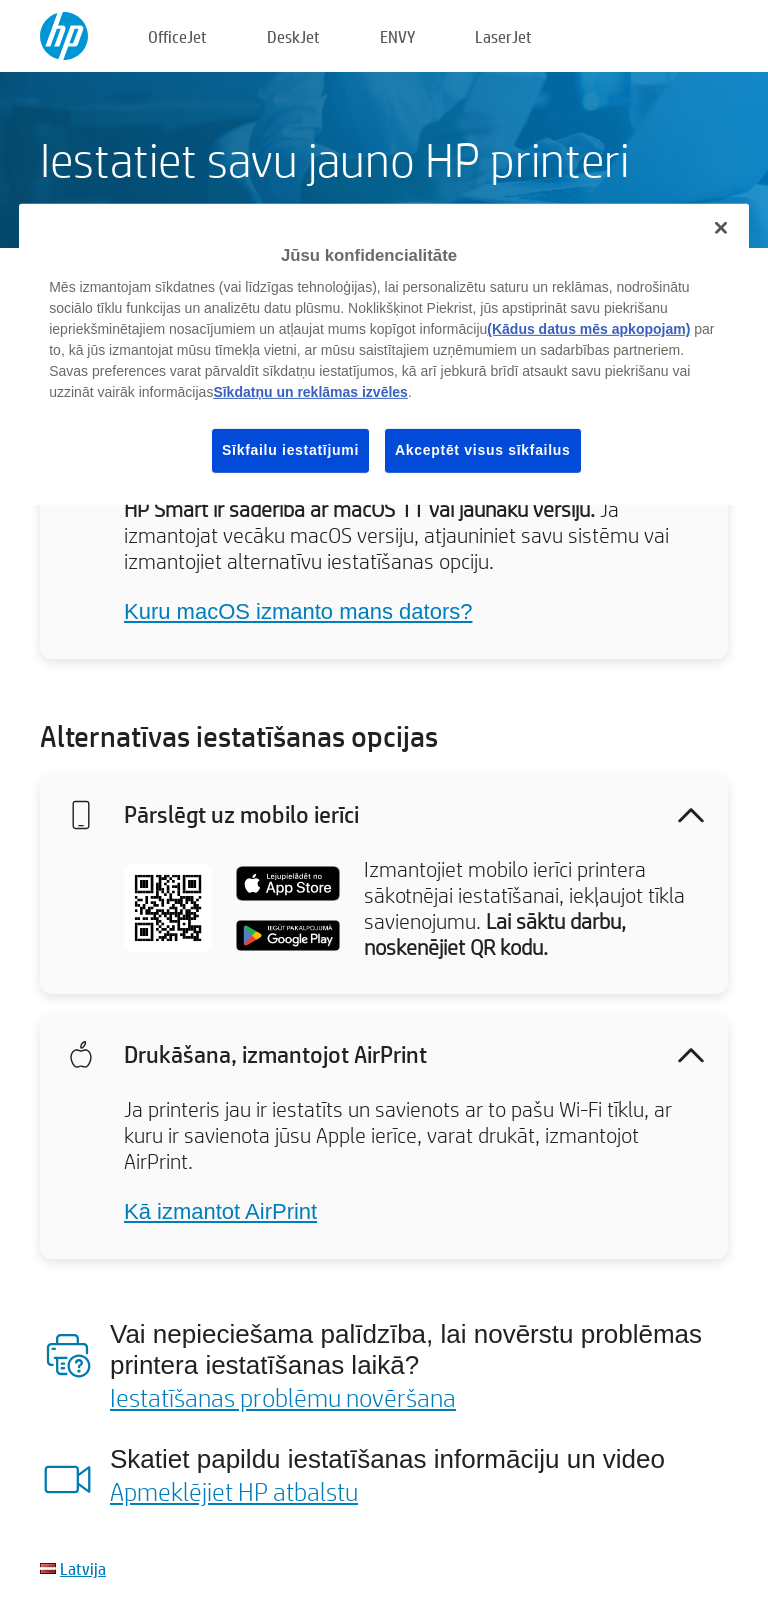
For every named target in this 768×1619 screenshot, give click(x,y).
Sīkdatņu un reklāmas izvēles (310, 392)
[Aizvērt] (721, 228)
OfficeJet (177, 36)
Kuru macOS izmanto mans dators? (298, 611)
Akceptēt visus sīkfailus (483, 450)
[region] (384, 354)
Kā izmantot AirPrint (220, 1211)
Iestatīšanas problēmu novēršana (283, 1397)
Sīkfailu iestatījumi (290, 450)
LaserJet (503, 36)
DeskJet (293, 36)
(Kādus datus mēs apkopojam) (588, 329)
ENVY (397, 36)
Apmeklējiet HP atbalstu (234, 1491)
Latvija (83, 1568)
